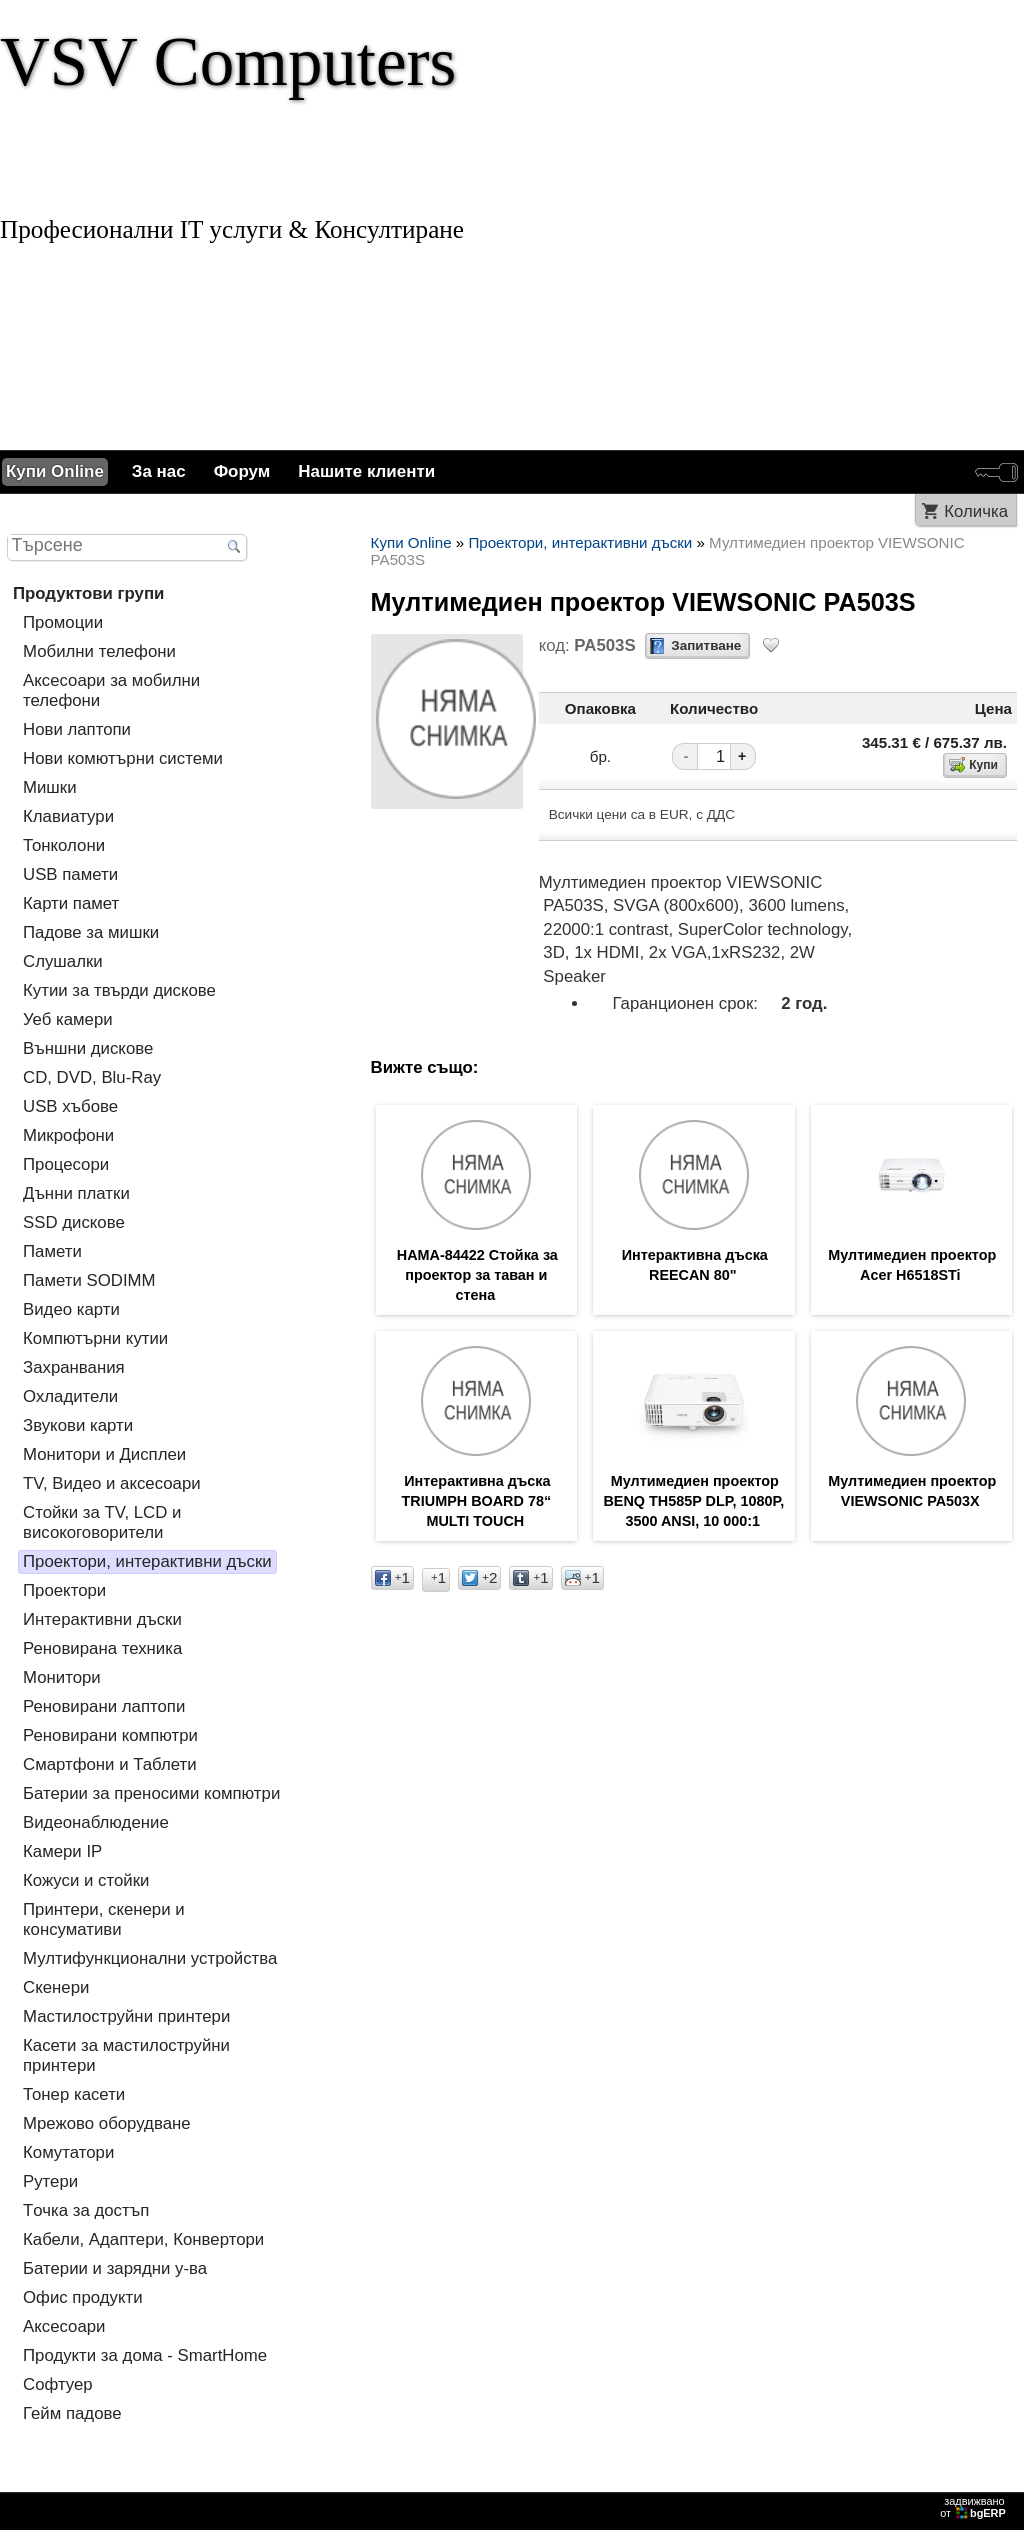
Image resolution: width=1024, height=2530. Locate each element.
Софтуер (58, 2384)
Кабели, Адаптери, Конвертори (143, 2239)
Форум (242, 471)
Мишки (50, 787)
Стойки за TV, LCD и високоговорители (102, 1522)
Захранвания (74, 1367)
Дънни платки (76, 1193)
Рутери (50, 2181)
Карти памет (71, 903)
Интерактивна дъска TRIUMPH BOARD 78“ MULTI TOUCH (477, 1501)
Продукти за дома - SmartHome (145, 2355)
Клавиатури (68, 816)
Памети (52, 1251)
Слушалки (63, 961)
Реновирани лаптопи (104, 1706)
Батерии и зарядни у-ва (115, 2268)
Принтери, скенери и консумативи (104, 1919)
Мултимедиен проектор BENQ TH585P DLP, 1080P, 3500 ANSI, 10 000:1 (693, 1501)
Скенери (56, 1987)
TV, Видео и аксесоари (112, 1483)
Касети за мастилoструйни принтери (126, 2055)
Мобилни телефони (99, 651)
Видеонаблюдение (96, 1822)
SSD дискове (74, 1222)
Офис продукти (83, 2297)
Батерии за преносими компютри (151, 1793)
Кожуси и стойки (86, 1880)
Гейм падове (72, 2413)
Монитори (62, 1677)
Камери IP (62, 1851)
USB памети (70, 874)
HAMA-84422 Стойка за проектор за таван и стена (477, 1275)
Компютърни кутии (95, 1338)
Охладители (70, 1396)
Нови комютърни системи (123, 758)
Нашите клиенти (366, 471)
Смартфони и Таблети (110, 1764)
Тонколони (64, 845)
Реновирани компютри (110, 1735)
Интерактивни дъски (102, 1619)
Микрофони (68, 1135)
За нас (159, 471)
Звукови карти (78, 1425)
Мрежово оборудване (107, 2123)
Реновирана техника (102, 1648)
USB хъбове (70, 1106)
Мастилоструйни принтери (126, 2016)
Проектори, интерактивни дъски (147, 1561)
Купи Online (55, 471)
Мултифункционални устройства (150, 1958)
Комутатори (68, 2152)
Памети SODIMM (89, 1280)
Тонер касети (74, 2094)
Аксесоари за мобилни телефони (111, 690)
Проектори (64, 1590)
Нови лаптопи (77, 729)
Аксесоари (64, 2326)
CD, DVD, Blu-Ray (92, 1077)
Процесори (66, 1164)
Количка (976, 511)
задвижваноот (974, 2507)
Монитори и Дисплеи (104, 1454)
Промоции (63, 622)
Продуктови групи (88, 593)
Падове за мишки (91, 932)
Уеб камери (68, 1019)
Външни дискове (88, 1048)
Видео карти (71, 1309)
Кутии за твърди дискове (119, 990)
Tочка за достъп (86, 2210)
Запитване (706, 645)
